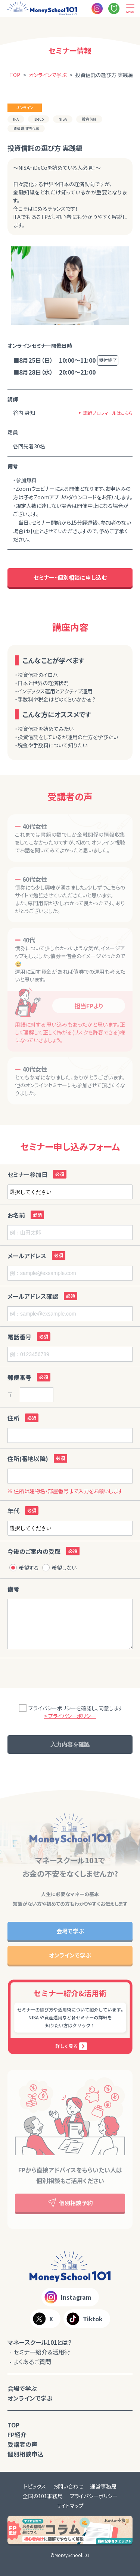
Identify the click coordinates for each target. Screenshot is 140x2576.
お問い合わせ (68, 2486)
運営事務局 (103, 2486)
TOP (13, 2424)
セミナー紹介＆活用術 (41, 2351)
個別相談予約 (70, 2202)
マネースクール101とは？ (39, 2342)
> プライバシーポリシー (70, 1715)
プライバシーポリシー (94, 2496)
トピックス (35, 2486)
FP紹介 (17, 2434)
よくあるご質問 (32, 2361)
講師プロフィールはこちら (108, 413)
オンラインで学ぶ (70, 1955)
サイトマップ (70, 2505)
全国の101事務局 (43, 2496)
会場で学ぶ (70, 1931)
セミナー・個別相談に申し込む (70, 577)
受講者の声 (22, 2444)
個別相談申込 (25, 2453)
